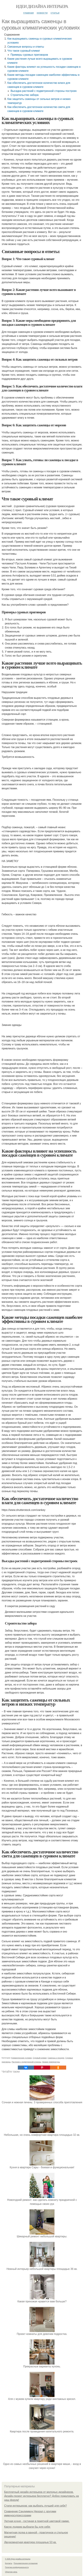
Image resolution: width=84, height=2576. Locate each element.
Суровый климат (39, 2058)
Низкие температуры (51, 2062)
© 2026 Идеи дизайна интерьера (17, 2559)
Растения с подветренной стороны (26, 2062)
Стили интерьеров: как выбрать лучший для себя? (35, 2505)
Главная (28, 12)
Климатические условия (21, 2058)
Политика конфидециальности (17, 2567)
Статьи (55, 12)
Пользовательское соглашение (26, 2563)
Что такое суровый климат (23, 50)
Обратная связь (11, 2572)
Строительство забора (24, 95)
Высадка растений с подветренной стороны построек (43, 90)
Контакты (8, 2563)
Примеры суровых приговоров (29, 54)
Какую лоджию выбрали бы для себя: (27, 2526)
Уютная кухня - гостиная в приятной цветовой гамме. (37, 2521)
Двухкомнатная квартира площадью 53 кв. (30, 2542)
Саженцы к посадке (56, 2058)
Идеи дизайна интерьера (42, 6)
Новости (42, 12)
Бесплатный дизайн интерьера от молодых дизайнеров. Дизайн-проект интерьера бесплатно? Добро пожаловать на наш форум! (41, 2496)
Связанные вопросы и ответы (25, 46)
